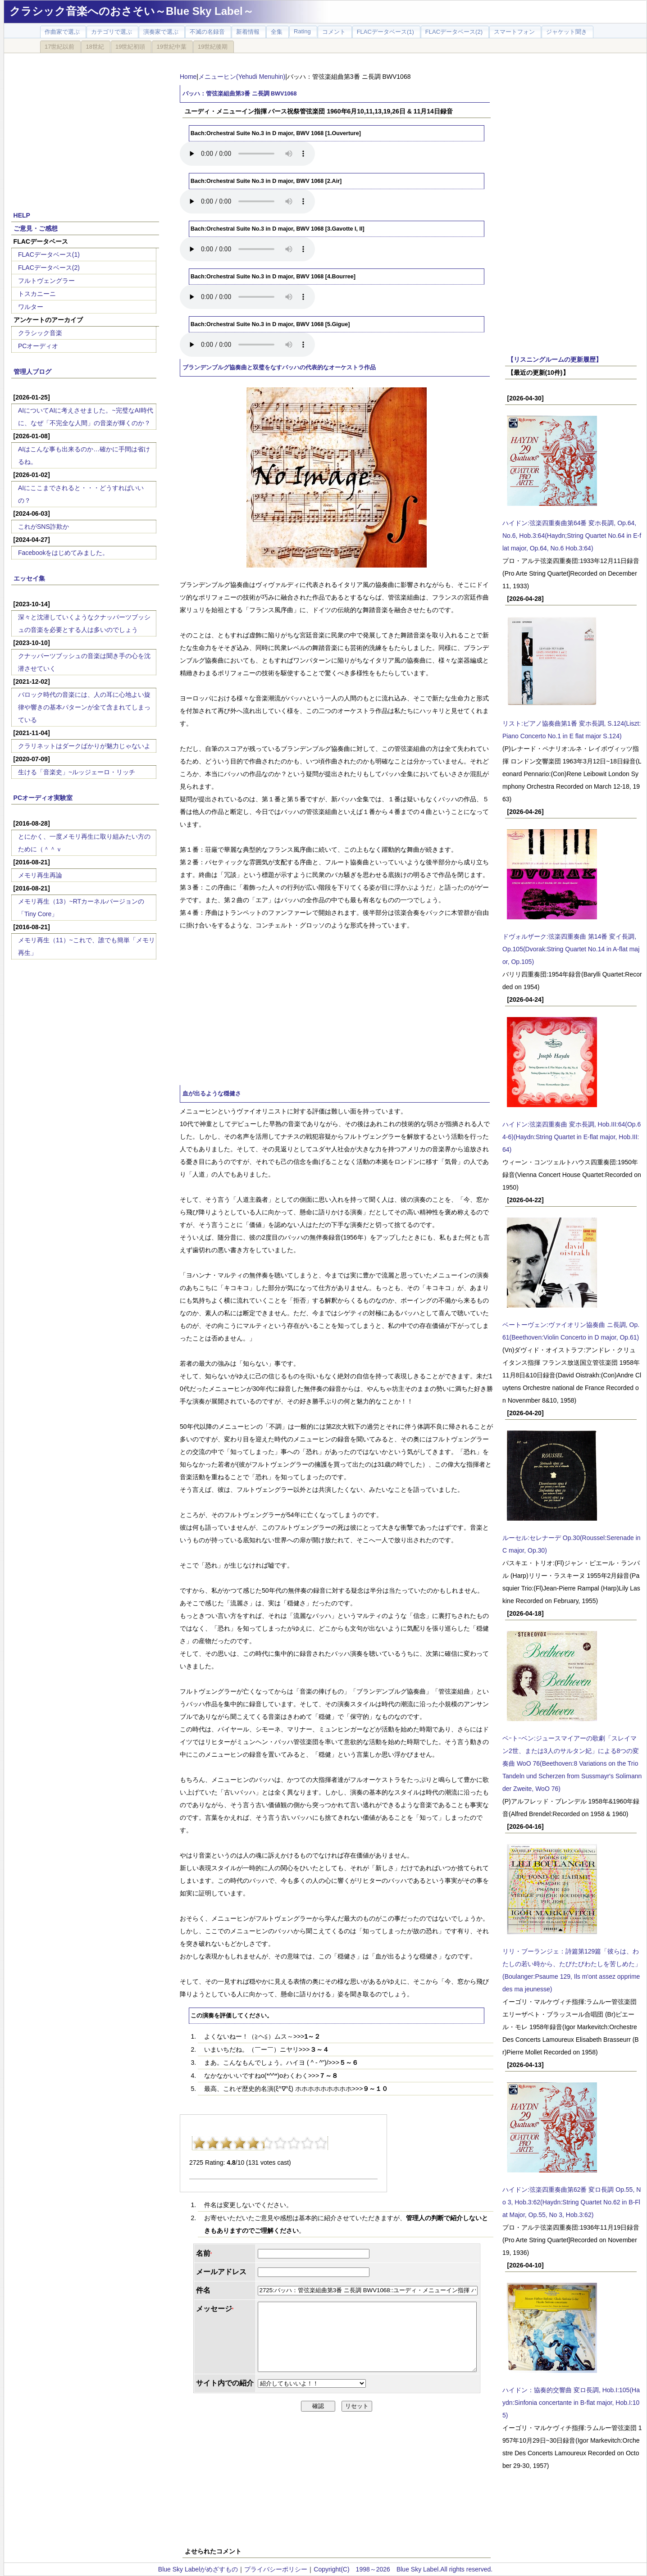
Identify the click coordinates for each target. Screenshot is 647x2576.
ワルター (30, 306)
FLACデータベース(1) (49, 254)
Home (188, 76)
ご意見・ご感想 (36, 228)
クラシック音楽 (40, 332)
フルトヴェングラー (46, 280)
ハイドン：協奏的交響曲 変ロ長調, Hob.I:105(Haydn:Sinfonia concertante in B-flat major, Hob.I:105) (571, 2402)
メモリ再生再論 (40, 875)
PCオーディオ (38, 346)
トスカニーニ (37, 293)
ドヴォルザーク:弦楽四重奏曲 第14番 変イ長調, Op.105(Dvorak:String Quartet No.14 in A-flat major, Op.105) (570, 949)
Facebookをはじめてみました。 (63, 552)
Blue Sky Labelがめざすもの (198, 2569)
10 (321, 2143)
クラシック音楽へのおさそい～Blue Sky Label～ (131, 11)
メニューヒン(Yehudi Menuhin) (241, 76)
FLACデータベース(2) (49, 267)
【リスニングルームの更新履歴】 (554, 359)
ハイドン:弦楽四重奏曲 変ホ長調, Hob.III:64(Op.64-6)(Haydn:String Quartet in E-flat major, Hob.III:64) (571, 1137)
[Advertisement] (85, 127)
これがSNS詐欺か (43, 526)
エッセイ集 (29, 578)
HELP (22, 215)
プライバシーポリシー (275, 2569)
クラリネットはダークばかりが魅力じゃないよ (84, 746)
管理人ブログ (32, 371)
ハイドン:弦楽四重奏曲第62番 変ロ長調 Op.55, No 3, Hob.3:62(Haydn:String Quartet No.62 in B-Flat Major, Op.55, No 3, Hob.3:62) (571, 2202)
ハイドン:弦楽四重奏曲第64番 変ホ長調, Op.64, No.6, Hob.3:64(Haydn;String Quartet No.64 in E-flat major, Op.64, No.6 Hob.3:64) (571, 535)
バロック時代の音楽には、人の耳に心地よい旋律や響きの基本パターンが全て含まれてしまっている (84, 707)
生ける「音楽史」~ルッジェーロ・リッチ (76, 772)
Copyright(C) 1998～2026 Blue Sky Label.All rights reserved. (403, 2569)
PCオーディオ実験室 (43, 797)
